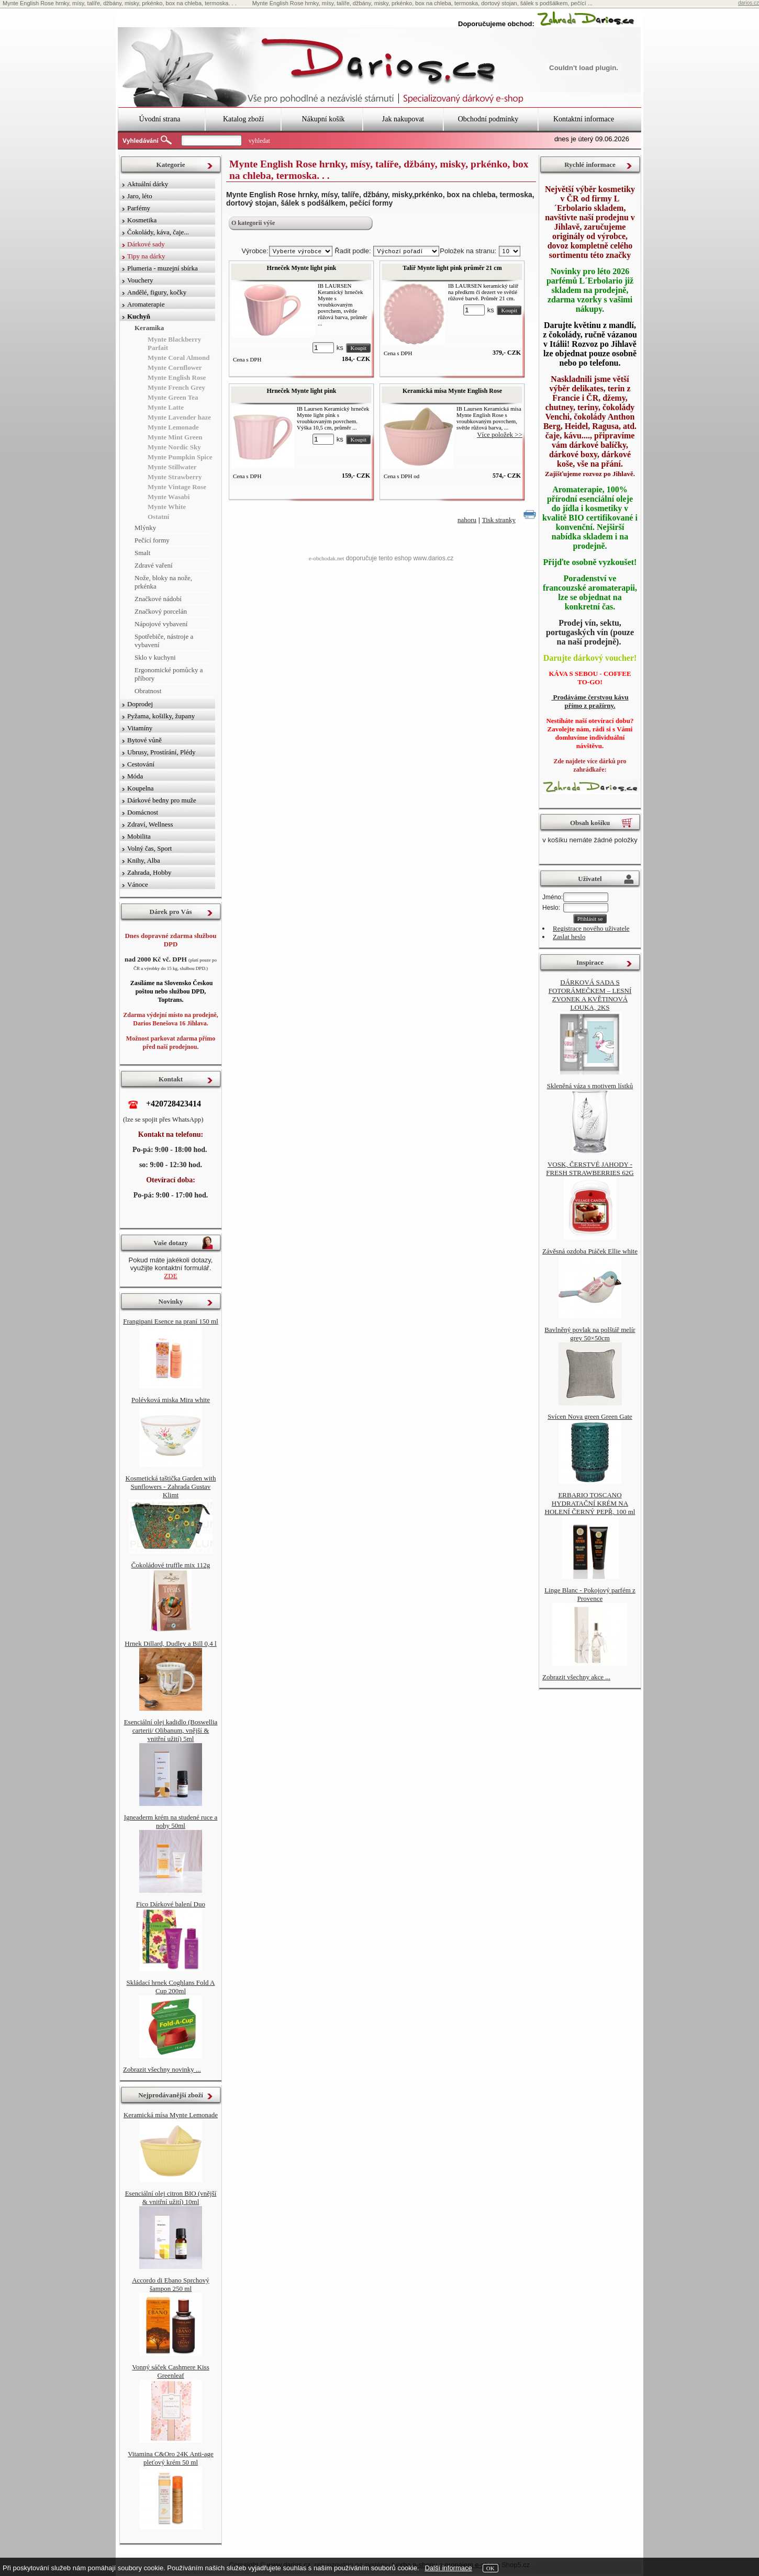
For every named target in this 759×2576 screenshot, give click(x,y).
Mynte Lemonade (173, 427)
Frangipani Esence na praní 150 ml (170, 1321)
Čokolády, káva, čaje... (158, 232)
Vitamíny (139, 728)
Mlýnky (145, 528)
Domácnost (142, 812)
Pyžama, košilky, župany (161, 716)
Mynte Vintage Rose (177, 487)
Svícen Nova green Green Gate (590, 1416)
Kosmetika (142, 220)
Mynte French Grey (176, 387)
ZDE (170, 1276)
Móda (135, 776)
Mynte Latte (166, 407)
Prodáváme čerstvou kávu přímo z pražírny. (589, 701)
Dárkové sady (146, 244)
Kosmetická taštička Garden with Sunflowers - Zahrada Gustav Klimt (171, 1486)
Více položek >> (499, 434)
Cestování (140, 764)
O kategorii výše (253, 223)
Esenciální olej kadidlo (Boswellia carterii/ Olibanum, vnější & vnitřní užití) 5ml (171, 1730)
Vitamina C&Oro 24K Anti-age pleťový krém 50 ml (171, 2458)
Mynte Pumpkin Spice (180, 457)
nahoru (466, 520)
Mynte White (167, 507)
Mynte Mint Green (175, 437)
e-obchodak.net (326, 558)
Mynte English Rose (177, 377)
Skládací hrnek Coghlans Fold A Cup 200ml (171, 1987)
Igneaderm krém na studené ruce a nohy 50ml (171, 1821)
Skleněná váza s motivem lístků (590, 1086)
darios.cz (748, 3)
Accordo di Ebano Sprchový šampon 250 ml (170, 2284)
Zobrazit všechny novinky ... (162, 2069)
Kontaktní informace (583, 119)
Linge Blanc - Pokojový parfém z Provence (589, 1594)
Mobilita (139, 836)
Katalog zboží (243, 119)
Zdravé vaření (154, 565)
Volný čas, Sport (149, 848)
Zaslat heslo (569, 937)
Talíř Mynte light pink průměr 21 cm (452, 268)
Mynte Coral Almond (178, 357)
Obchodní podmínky (488, 119)
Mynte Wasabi (168, 497)
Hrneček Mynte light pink (301, 268)
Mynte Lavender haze (179, 417)
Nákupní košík (323, 119)
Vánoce (137, 884)
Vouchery (140, 280)
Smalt (142, 553)
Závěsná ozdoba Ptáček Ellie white (590, 1251)
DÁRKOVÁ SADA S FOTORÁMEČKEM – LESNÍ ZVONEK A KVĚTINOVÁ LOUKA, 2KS (590, 994)
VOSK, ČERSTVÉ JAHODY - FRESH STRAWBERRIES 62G (589, 1168)
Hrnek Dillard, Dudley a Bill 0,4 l (170, 1643)
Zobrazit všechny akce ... (576, 1677)
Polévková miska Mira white (170, 1400)
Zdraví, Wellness (150, 824)
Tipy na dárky (146, 256)
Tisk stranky (499, 520)
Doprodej (140, 704)
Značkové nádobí (158, 599)
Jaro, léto (139, 196)
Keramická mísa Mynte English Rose (452, 390)
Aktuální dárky (147, 184)
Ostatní (158, 517)
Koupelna (140, 788)
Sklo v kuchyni (155, 657)
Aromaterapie (145, 304)
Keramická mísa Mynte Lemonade (171, 2115)
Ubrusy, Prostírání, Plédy (161, 752)
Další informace (448, 2568)
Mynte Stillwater (172, 467)
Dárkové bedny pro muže (161, 800)
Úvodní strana (160, 119)
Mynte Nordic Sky (174, 447)
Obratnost (148, 691)
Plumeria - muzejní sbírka (162, 268)
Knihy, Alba (143, 860)
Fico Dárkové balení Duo (170, 1904)
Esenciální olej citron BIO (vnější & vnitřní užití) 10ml (171, 2197)
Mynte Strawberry (175, 477)
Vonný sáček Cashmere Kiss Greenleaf (170, 2371)
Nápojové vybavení (161, 624)
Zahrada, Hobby (149, 872)
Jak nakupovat (403, 119)
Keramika (149, 328)
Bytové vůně (144, 740)
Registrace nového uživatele (591, 928)
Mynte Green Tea (173, 397)
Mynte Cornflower (175, 367)
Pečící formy (152, 540)
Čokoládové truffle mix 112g (170, 1565)
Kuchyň (138, 316)
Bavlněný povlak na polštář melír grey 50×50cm (589, 1334)
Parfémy (138, 208)
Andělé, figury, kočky (156, 292)
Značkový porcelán (161, 611)
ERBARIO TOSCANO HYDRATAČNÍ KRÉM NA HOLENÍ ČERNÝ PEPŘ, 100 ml (590, 1503)
